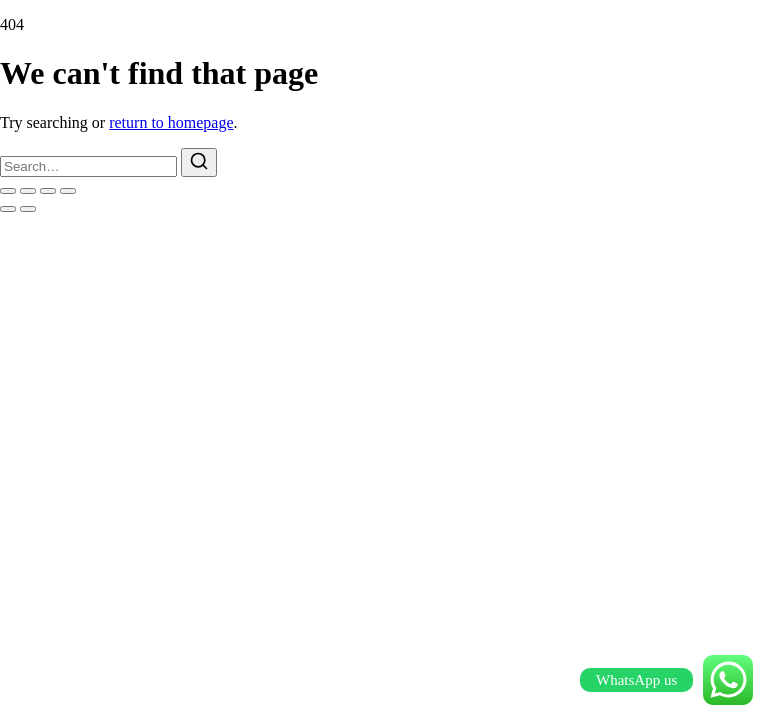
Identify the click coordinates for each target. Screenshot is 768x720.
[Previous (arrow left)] (8, 209)
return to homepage (171, 122)
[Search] (199, 162)
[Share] (48, 191)
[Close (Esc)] (68, 191)
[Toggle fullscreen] (28, 191)
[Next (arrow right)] (28, 209)
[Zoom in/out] (8, 191)
